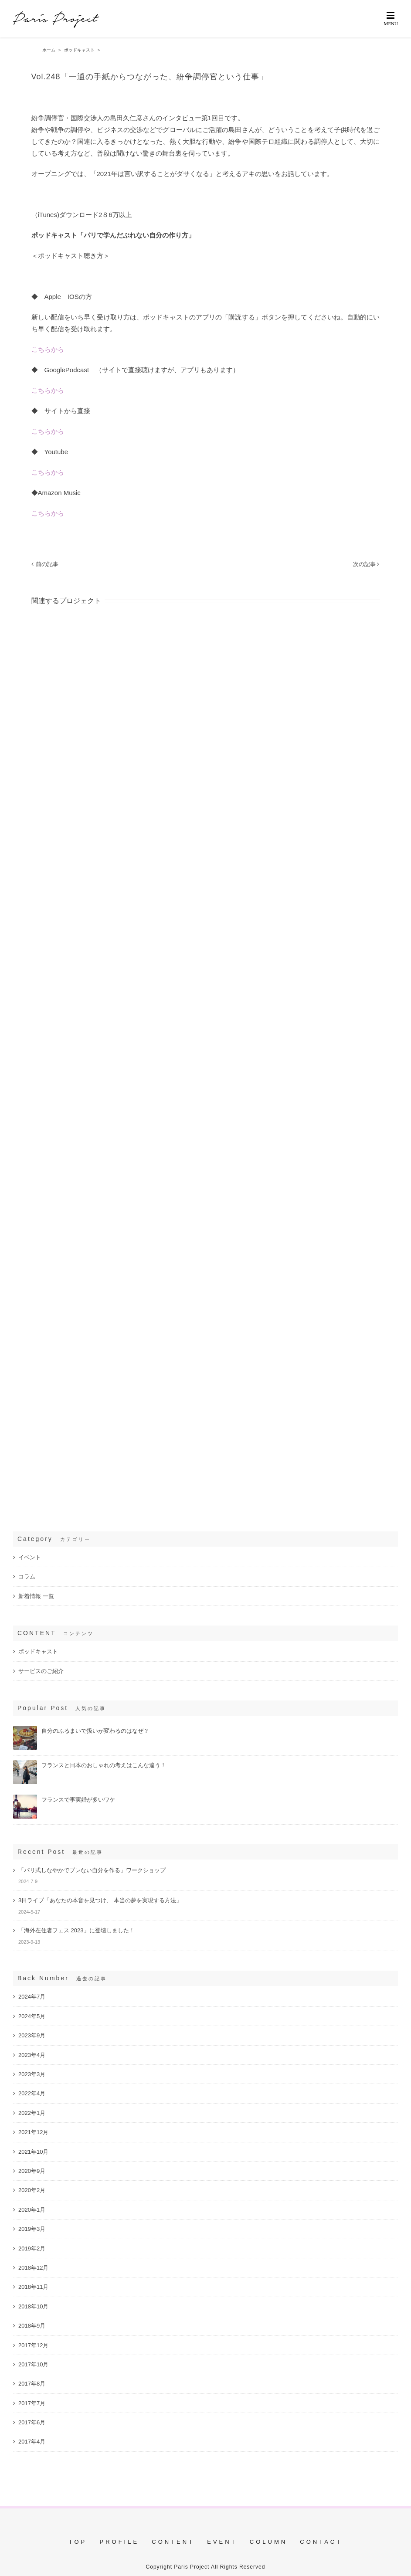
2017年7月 (31, 2403)
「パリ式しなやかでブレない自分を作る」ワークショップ (92, 1870)
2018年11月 (33, 2287)
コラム (26, 1576)
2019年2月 (31, 2248)
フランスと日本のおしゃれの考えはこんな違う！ (103, 1765)
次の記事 (364, 564)
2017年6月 (31, 2422)
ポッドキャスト (38, 1651)
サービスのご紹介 (41, 1671)
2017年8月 (31, 2383)
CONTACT (321, 2542)
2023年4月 (31, 2055)
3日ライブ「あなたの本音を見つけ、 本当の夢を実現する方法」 (100, 1900)
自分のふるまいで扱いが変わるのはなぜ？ (95, 1731)
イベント (29, 1557)
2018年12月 (33, 2267)
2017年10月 (33, 2364)
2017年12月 (33, 2345)
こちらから (47, 349)
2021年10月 (33, 2151)
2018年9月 (31, 2325)
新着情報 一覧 (36, 1596)
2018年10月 (33, 2306)
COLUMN (268, 2542)
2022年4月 (31, 2093)
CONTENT (173, 2542)
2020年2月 (31, 2190)
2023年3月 (31, 2074)
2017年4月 (31, 2441)
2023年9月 (31, 2035)
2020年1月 (31, 2209)
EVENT (222, 2542)
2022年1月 (31, 2113)
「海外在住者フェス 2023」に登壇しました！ (76, 1930)
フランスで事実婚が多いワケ (78, 1799)
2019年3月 (31, 2229)
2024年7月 (31, 1996)
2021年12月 (33, 2132)
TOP (78, 2542)
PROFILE (119, 2542)
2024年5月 (31, 2016)
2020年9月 (31, 2171)
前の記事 (47, 564)
